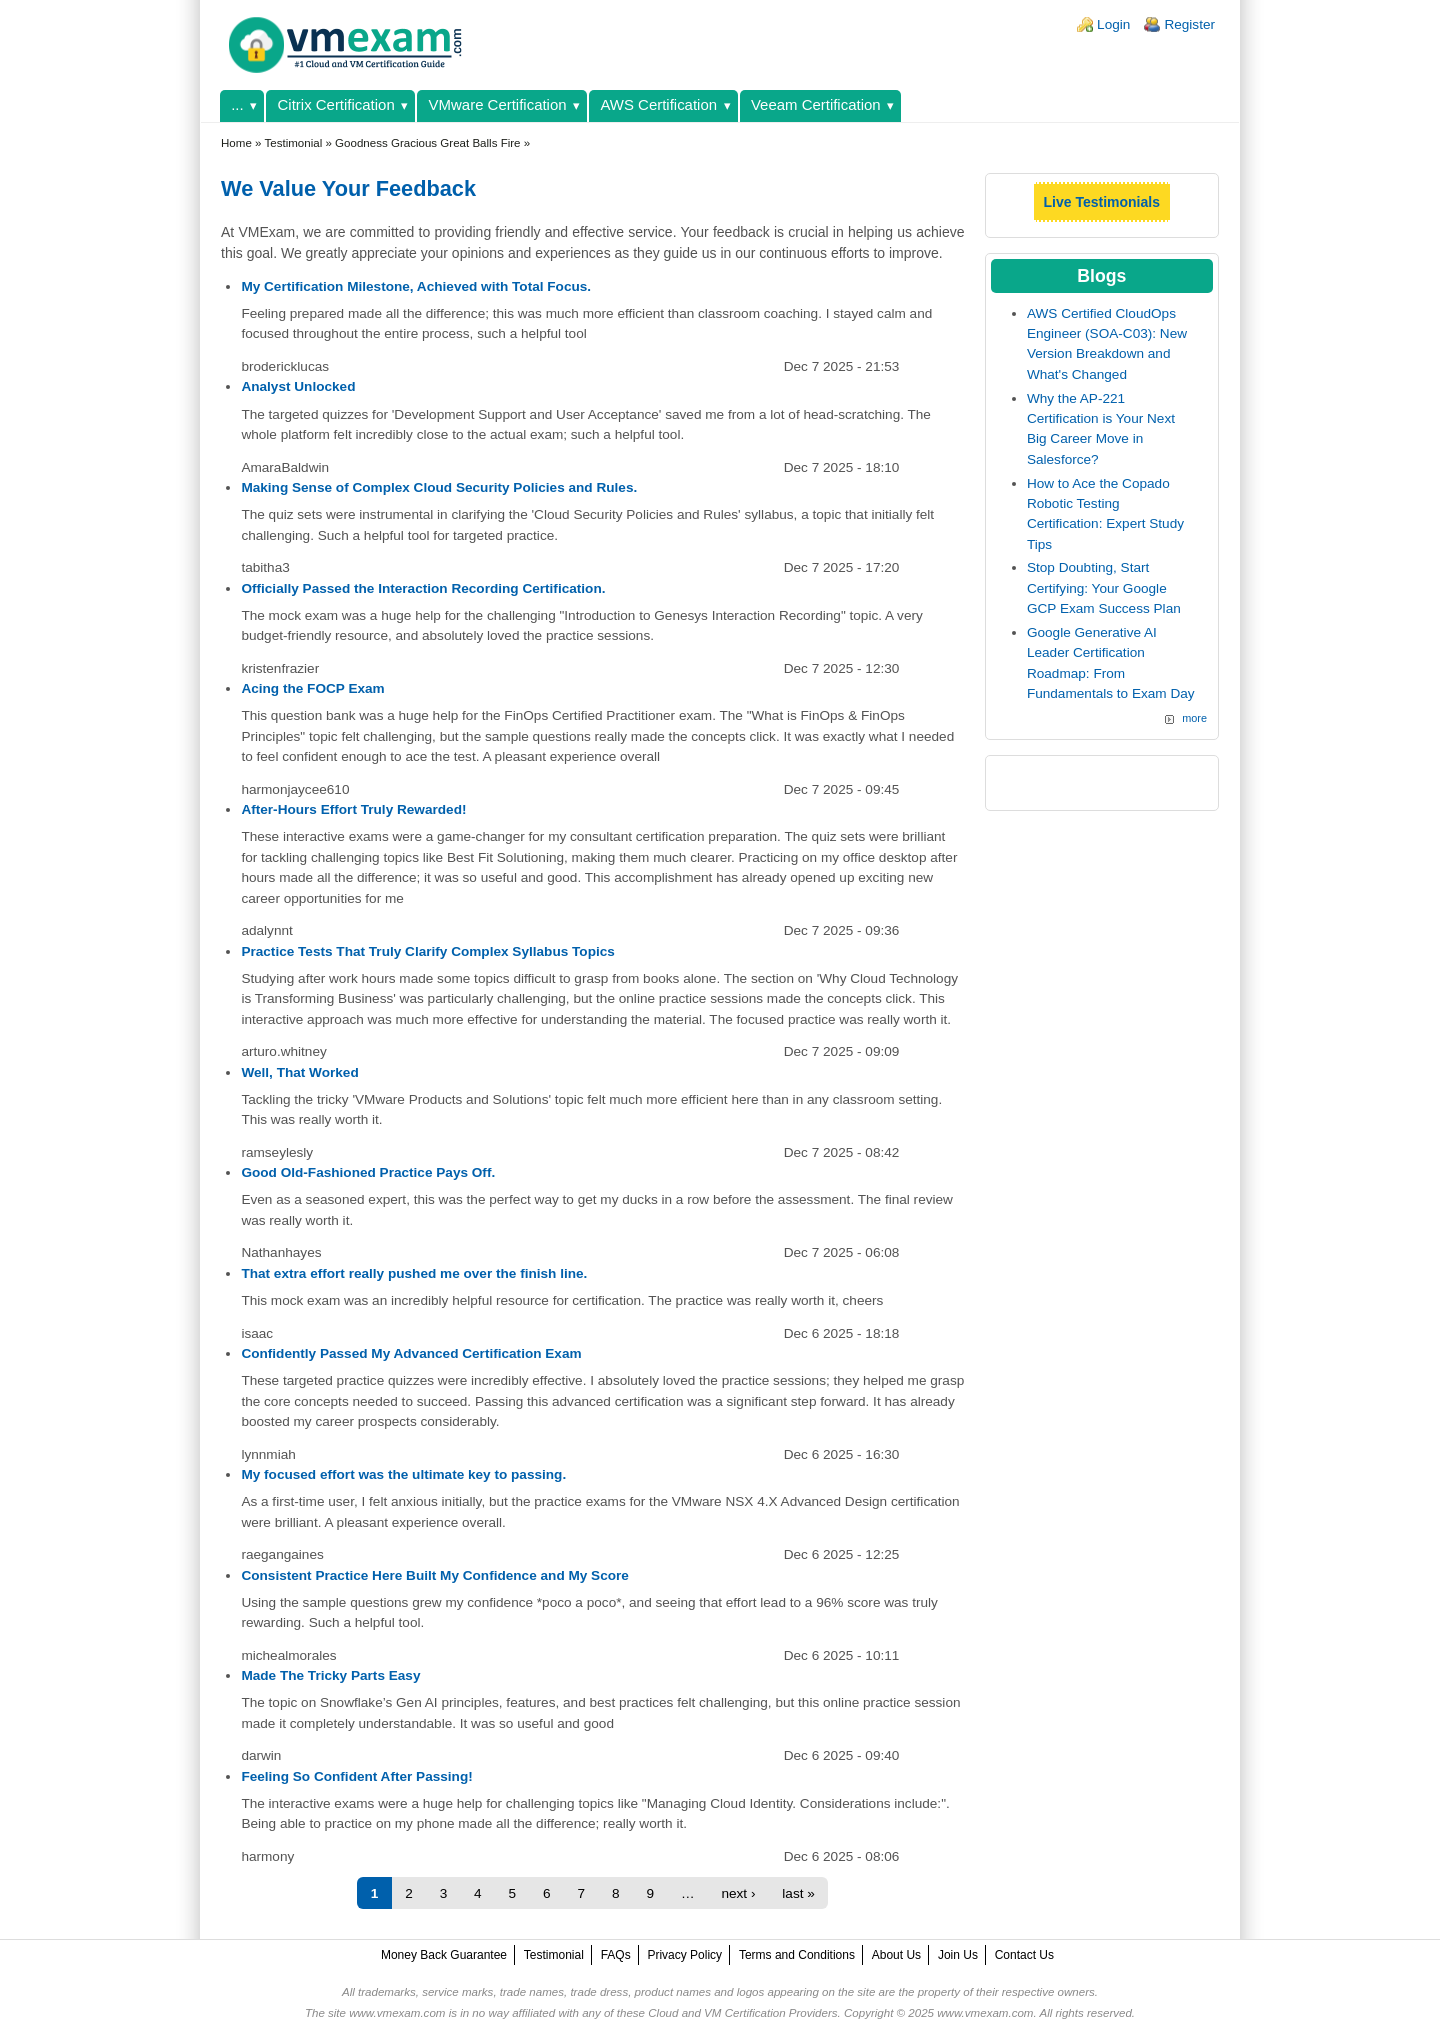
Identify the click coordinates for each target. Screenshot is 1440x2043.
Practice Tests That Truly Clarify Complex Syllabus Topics (427, 951)
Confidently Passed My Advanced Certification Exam (411, 1353)
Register (1189, 24)
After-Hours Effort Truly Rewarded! (353, 809)
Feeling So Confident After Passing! (356, 1776)
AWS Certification (658, 104)
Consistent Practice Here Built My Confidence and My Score (435, 1575)
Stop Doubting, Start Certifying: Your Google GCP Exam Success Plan (1104, 588)
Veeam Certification (816, 104)
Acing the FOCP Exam (312, 688)
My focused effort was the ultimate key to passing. (403, 1474)
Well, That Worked (299, 1072)
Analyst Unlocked (298, 386)
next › (738, 1893)
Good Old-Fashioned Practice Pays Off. (368, 1172)
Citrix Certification (336, 104)
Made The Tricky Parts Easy (330, 1675)
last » (798, 1893)
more (1194, 718)
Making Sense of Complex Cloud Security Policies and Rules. (439, 487)
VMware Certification (498, 104)
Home (236, 143)
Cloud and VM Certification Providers (742, 2013)
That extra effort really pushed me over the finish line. (414, 1273)
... (237, 104)
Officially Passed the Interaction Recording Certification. (423, 588)
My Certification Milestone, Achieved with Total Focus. (416, 286)
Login (1113, 24)
